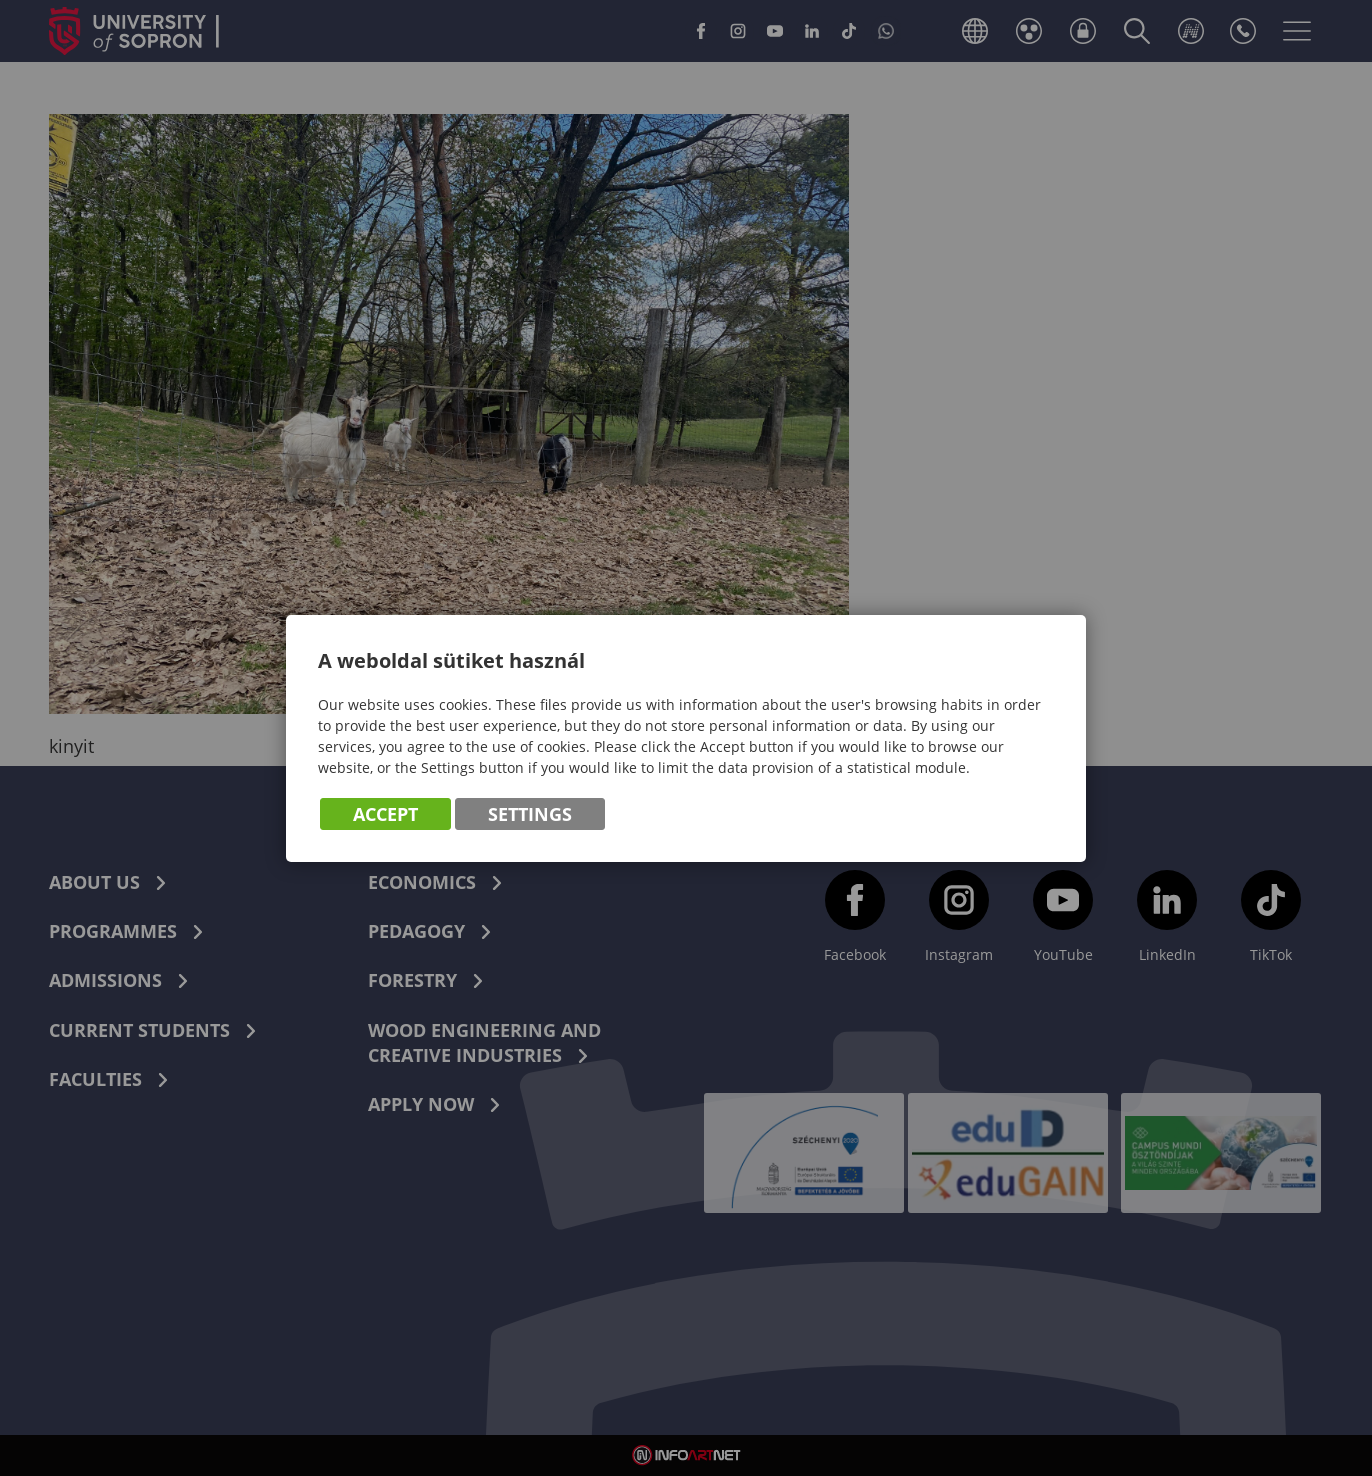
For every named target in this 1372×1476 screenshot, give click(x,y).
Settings (530, 814)
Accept (385, 814)
